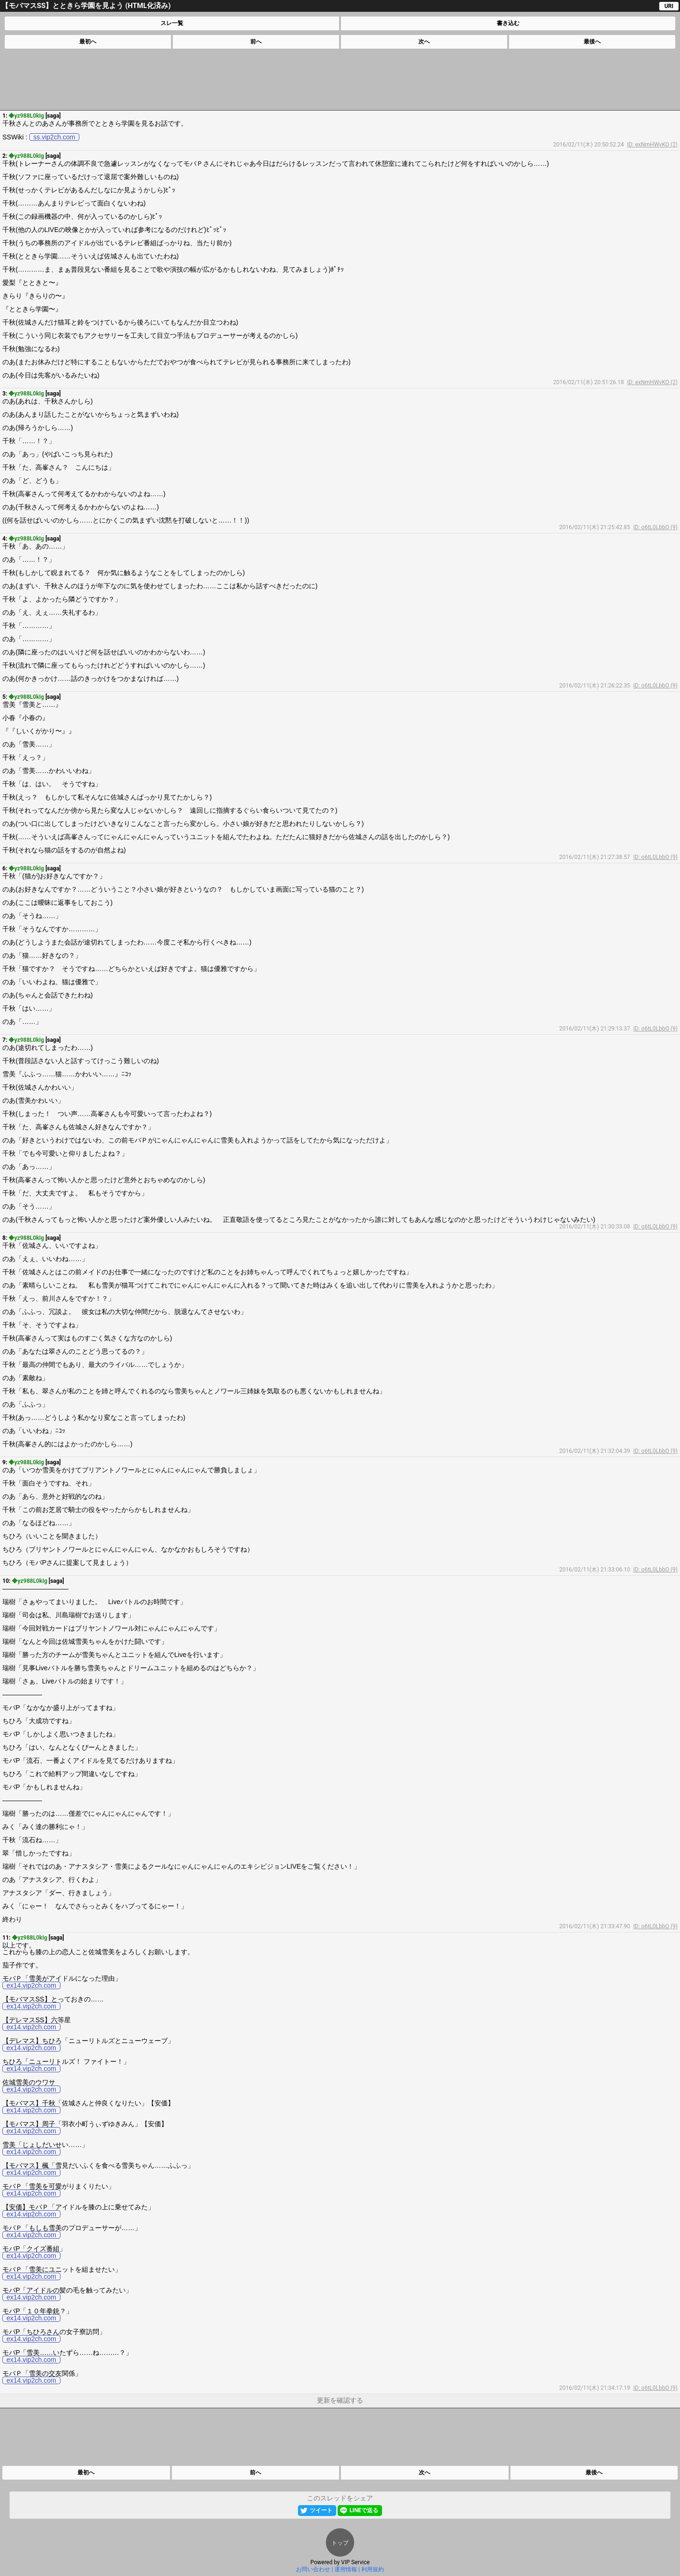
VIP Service (355, 2562)
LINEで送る (363, 2510)
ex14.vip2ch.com (31, 1985)
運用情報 (345, 2569)
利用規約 (372, 2569)
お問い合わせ (313, 2569)
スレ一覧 (172, 23)
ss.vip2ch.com (55, 137)
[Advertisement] (339, 79)
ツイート (321, 2510)
